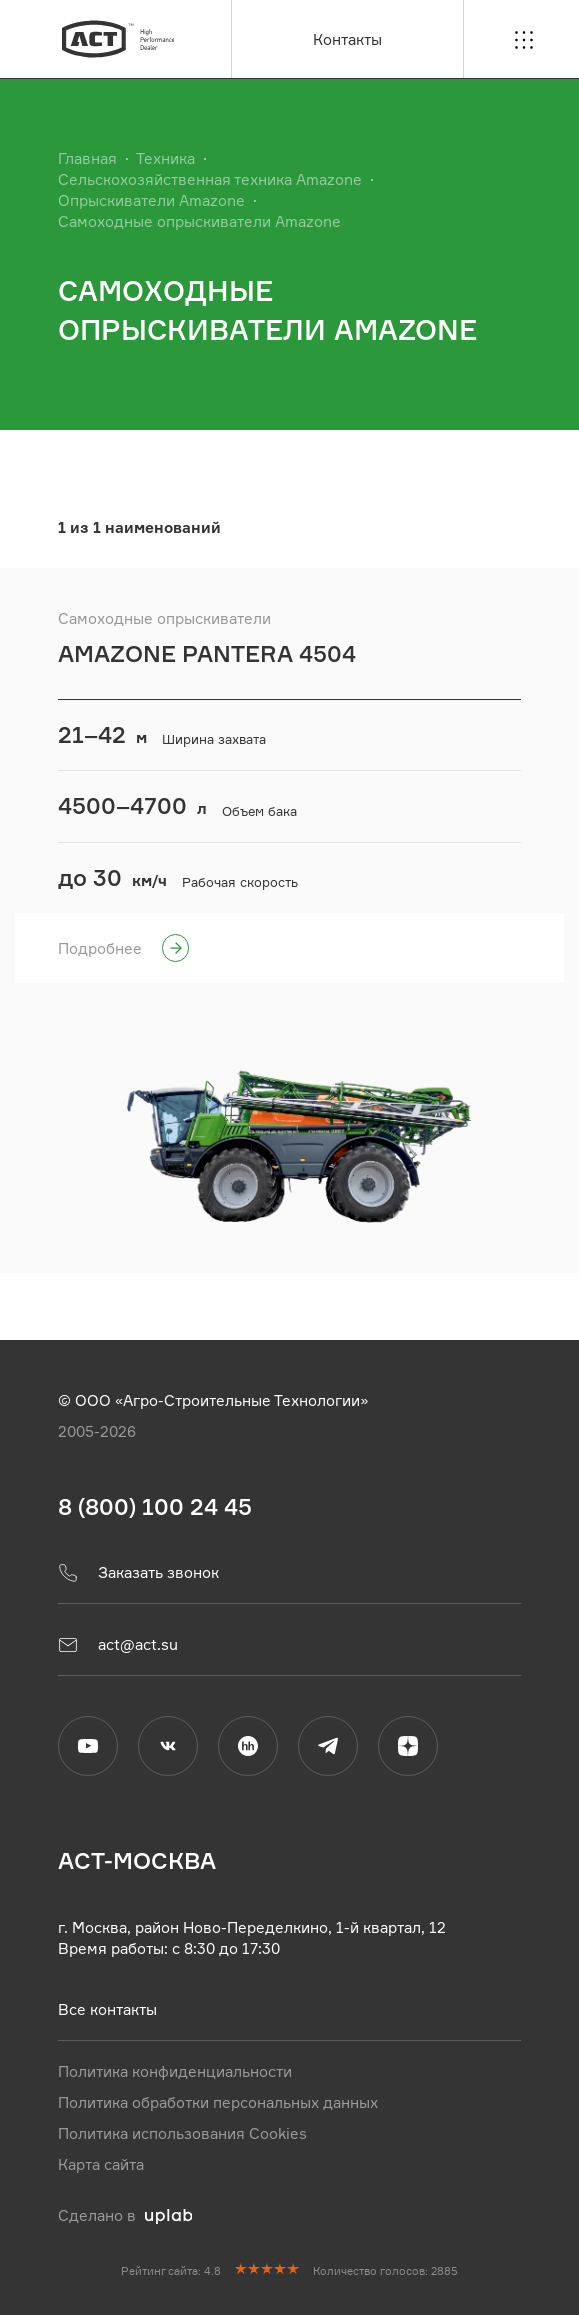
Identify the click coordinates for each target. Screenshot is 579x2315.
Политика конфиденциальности (175, 2070)
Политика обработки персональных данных (218, 2101)
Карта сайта (101, 2163)
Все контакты (107, 2008)
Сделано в (125, 2214)
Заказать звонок (138, 1572)
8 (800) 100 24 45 (155, 1506)
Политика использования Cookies (182, 2132)
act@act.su (118, 1644)
